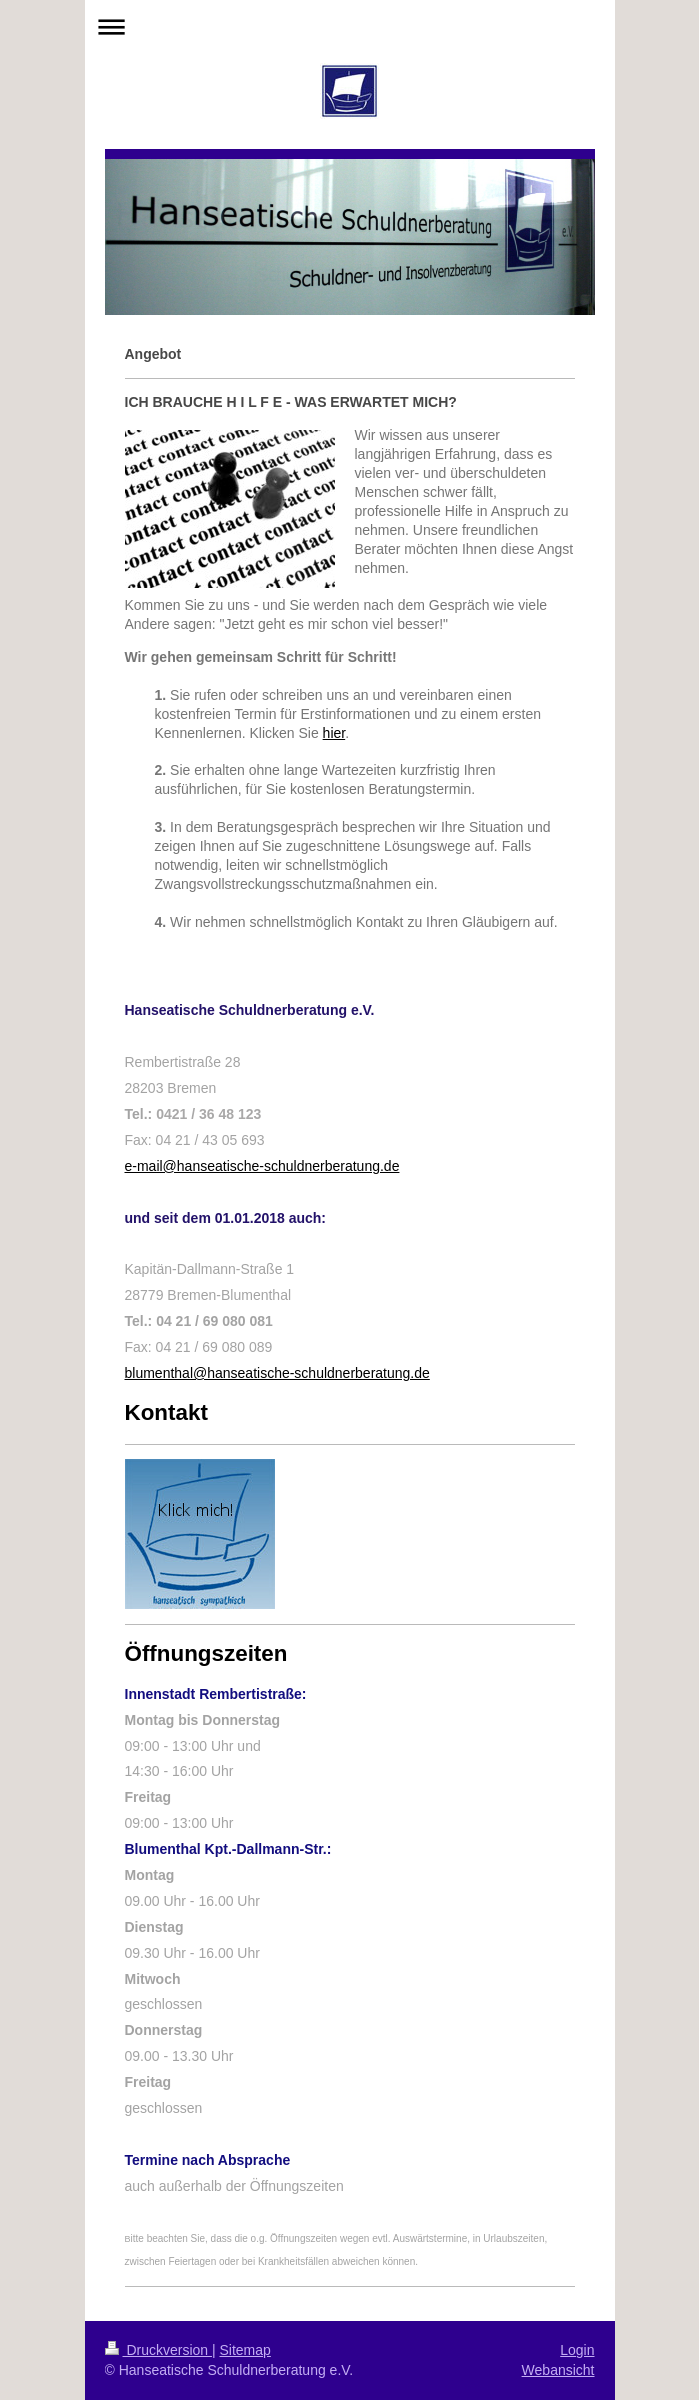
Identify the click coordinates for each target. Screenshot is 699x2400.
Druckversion (158, 2350)
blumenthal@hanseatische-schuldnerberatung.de (277, 1373)
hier (334, 733)
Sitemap (245, 2350)
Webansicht (558, 2370)
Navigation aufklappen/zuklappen (350, 26)
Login (577, 2350)
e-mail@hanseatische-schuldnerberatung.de (262, 1166)
